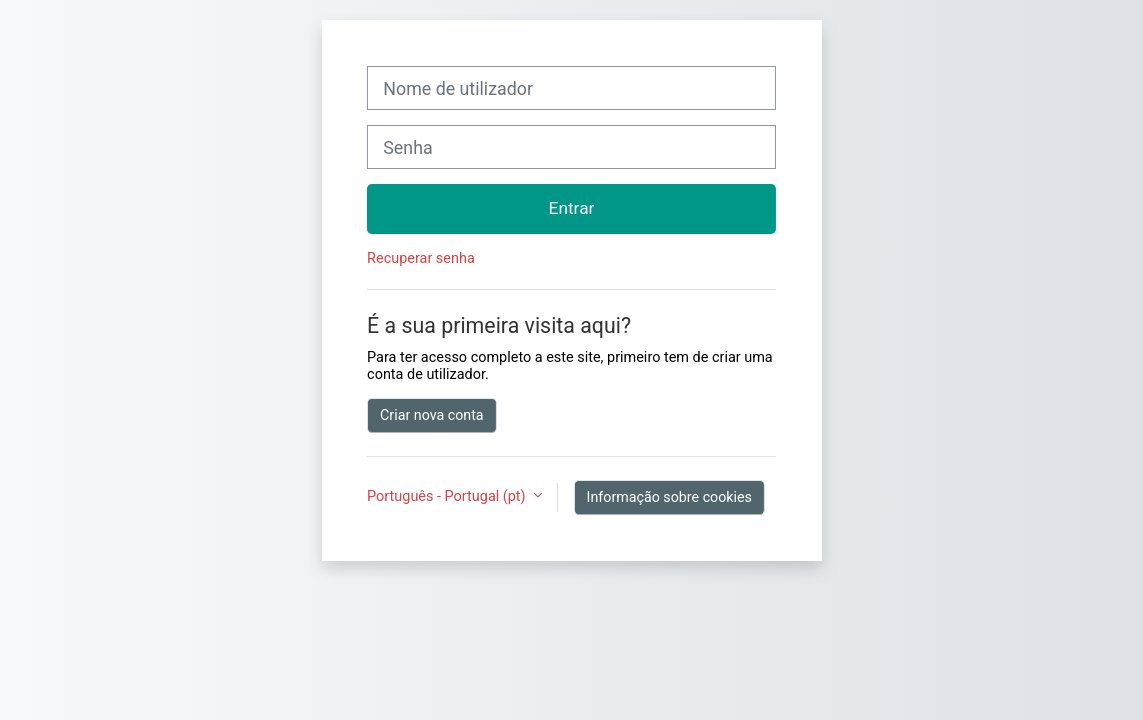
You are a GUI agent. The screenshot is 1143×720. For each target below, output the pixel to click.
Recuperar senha (421, 258)
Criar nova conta (432, 415)
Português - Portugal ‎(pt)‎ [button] (448, 496)
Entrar (572, 208)
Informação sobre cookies (669, 497)
